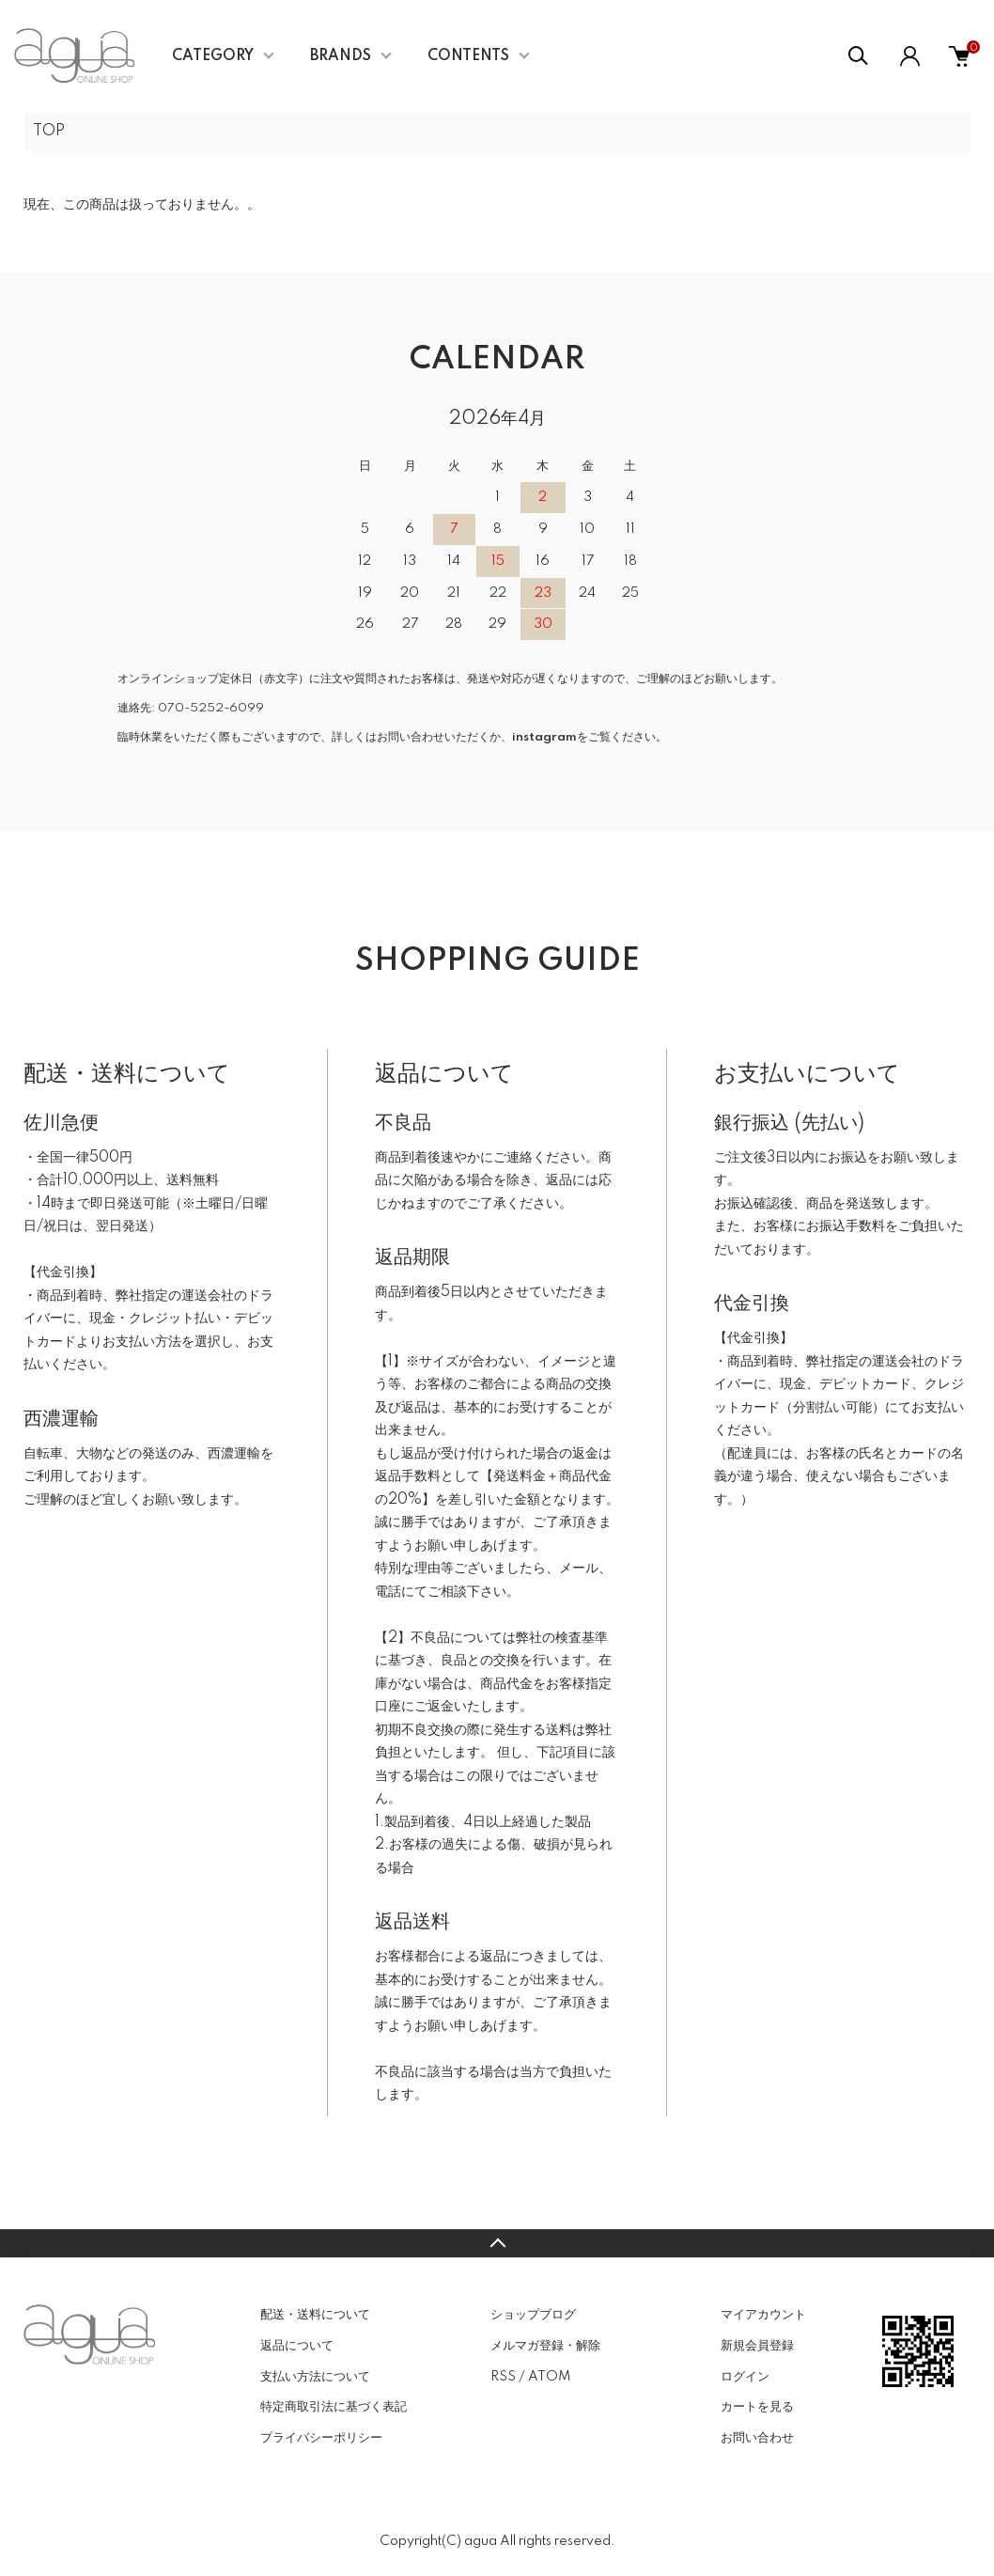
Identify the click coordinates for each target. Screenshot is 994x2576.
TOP (49, 131)
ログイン (745, 2376)
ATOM (549, 2376)
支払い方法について (315, 2376)
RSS (503, 2376)
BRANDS (340, 56)
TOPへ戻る (497, 2243)
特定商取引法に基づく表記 (333, 2406)
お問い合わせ (757, 2437)
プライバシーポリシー (321, 2437)
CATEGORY (213, 56)
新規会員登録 (757, 2345)
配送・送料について (315, 2314)
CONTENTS (468, 56)
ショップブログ (533, 2314)
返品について (297, 2345)
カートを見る (757, 2406)
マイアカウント (763, 2314)
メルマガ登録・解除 (545, 2345)
